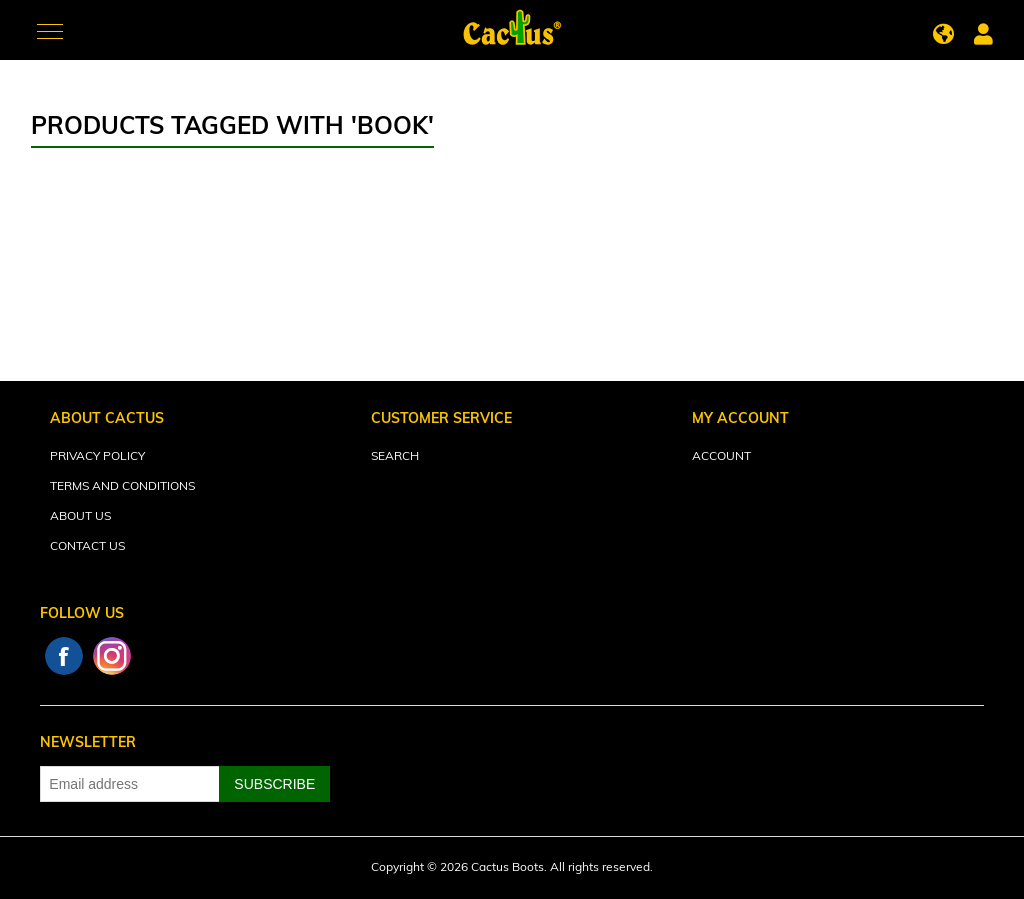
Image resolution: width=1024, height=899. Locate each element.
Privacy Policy (97, 457)
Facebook (64, 656)
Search (395, 457)
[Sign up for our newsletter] (130, 784)
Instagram (112, 656)
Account (721, 457)
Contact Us (87, 547)
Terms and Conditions (122, 487)
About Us (80, 517)
